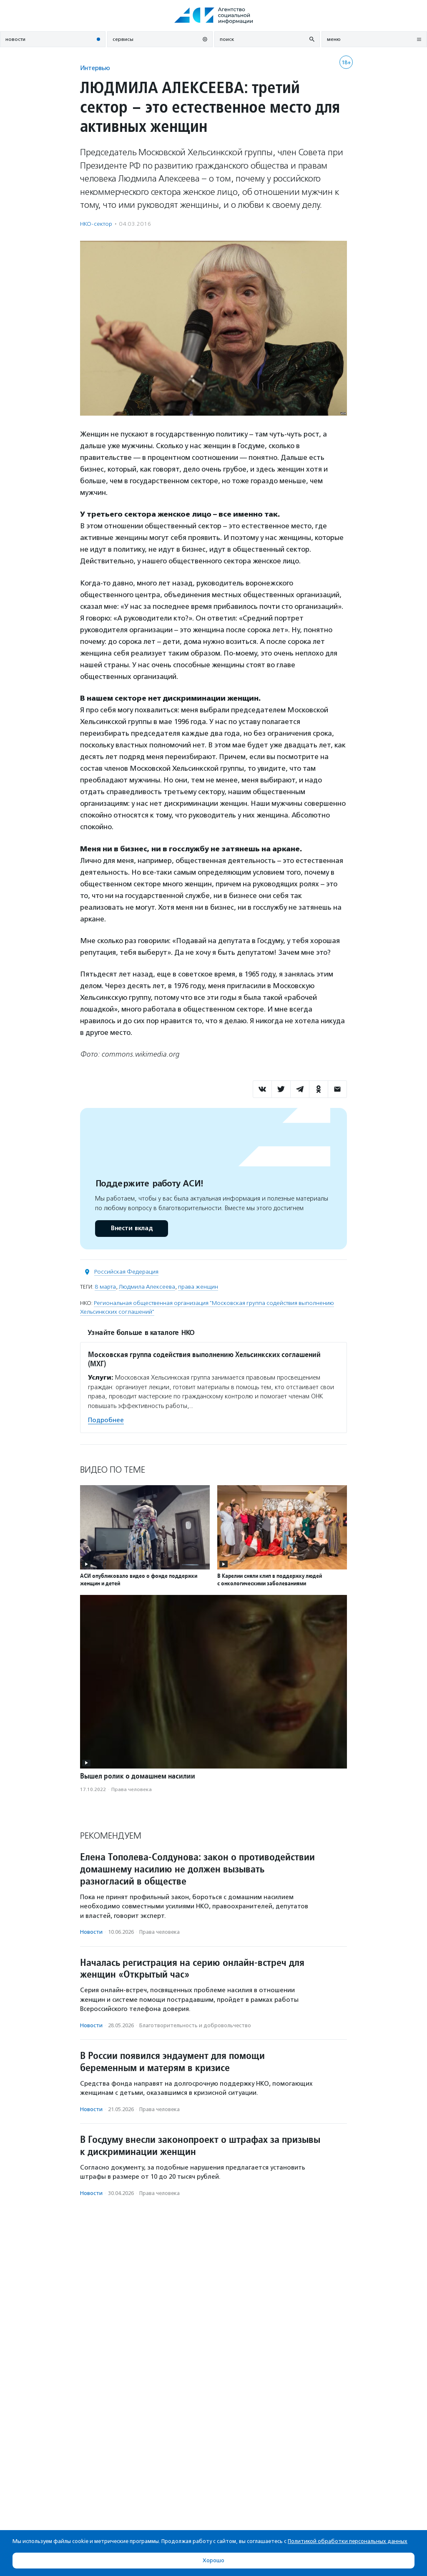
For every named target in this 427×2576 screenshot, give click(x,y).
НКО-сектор (96, 223)
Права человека (131, 1789)
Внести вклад (131, 1228)
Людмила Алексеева (147, 1286)
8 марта (105, 1286)
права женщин (198, 1286)
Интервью (95, 67)
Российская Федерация (126, 1271)
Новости (91, 1932)
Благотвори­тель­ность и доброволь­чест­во (195, 2025)
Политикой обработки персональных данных (347, 2541)
